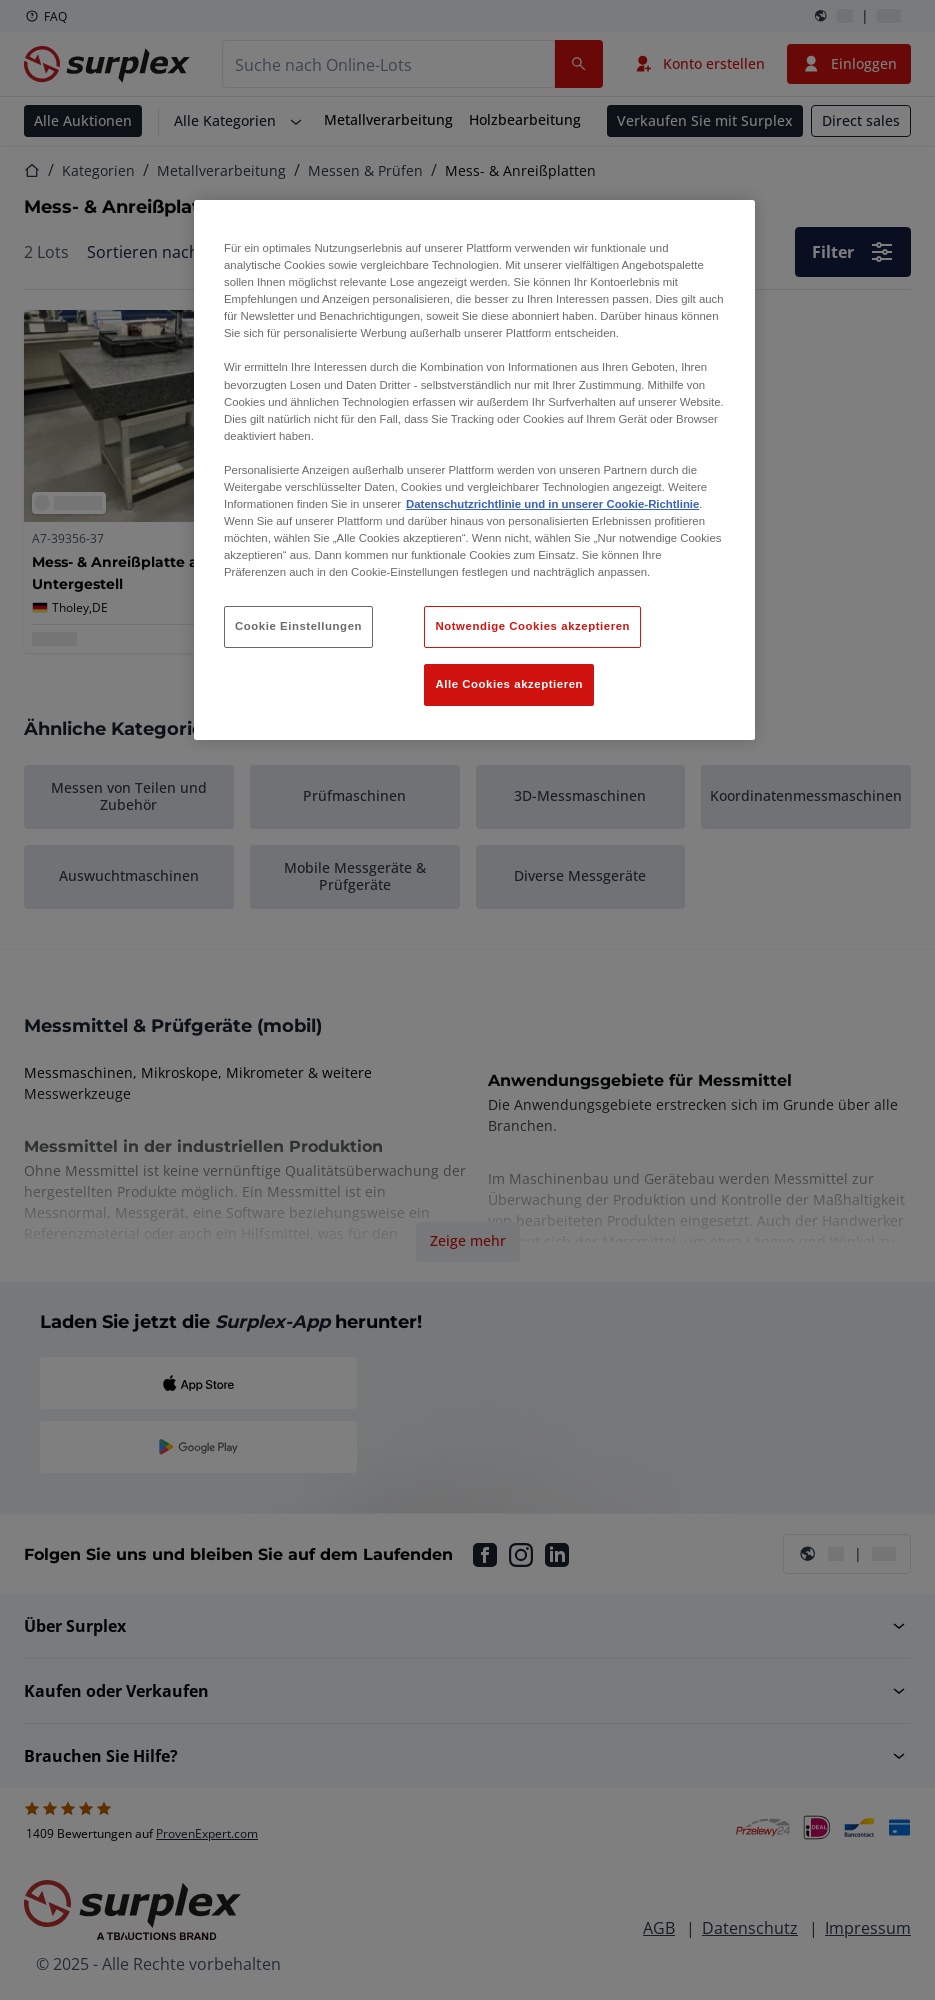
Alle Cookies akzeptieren (509, 684)
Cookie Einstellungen (298, 626)
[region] (474, 470)
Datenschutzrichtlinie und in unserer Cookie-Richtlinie (552, 504)
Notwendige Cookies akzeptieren (532, 626)
